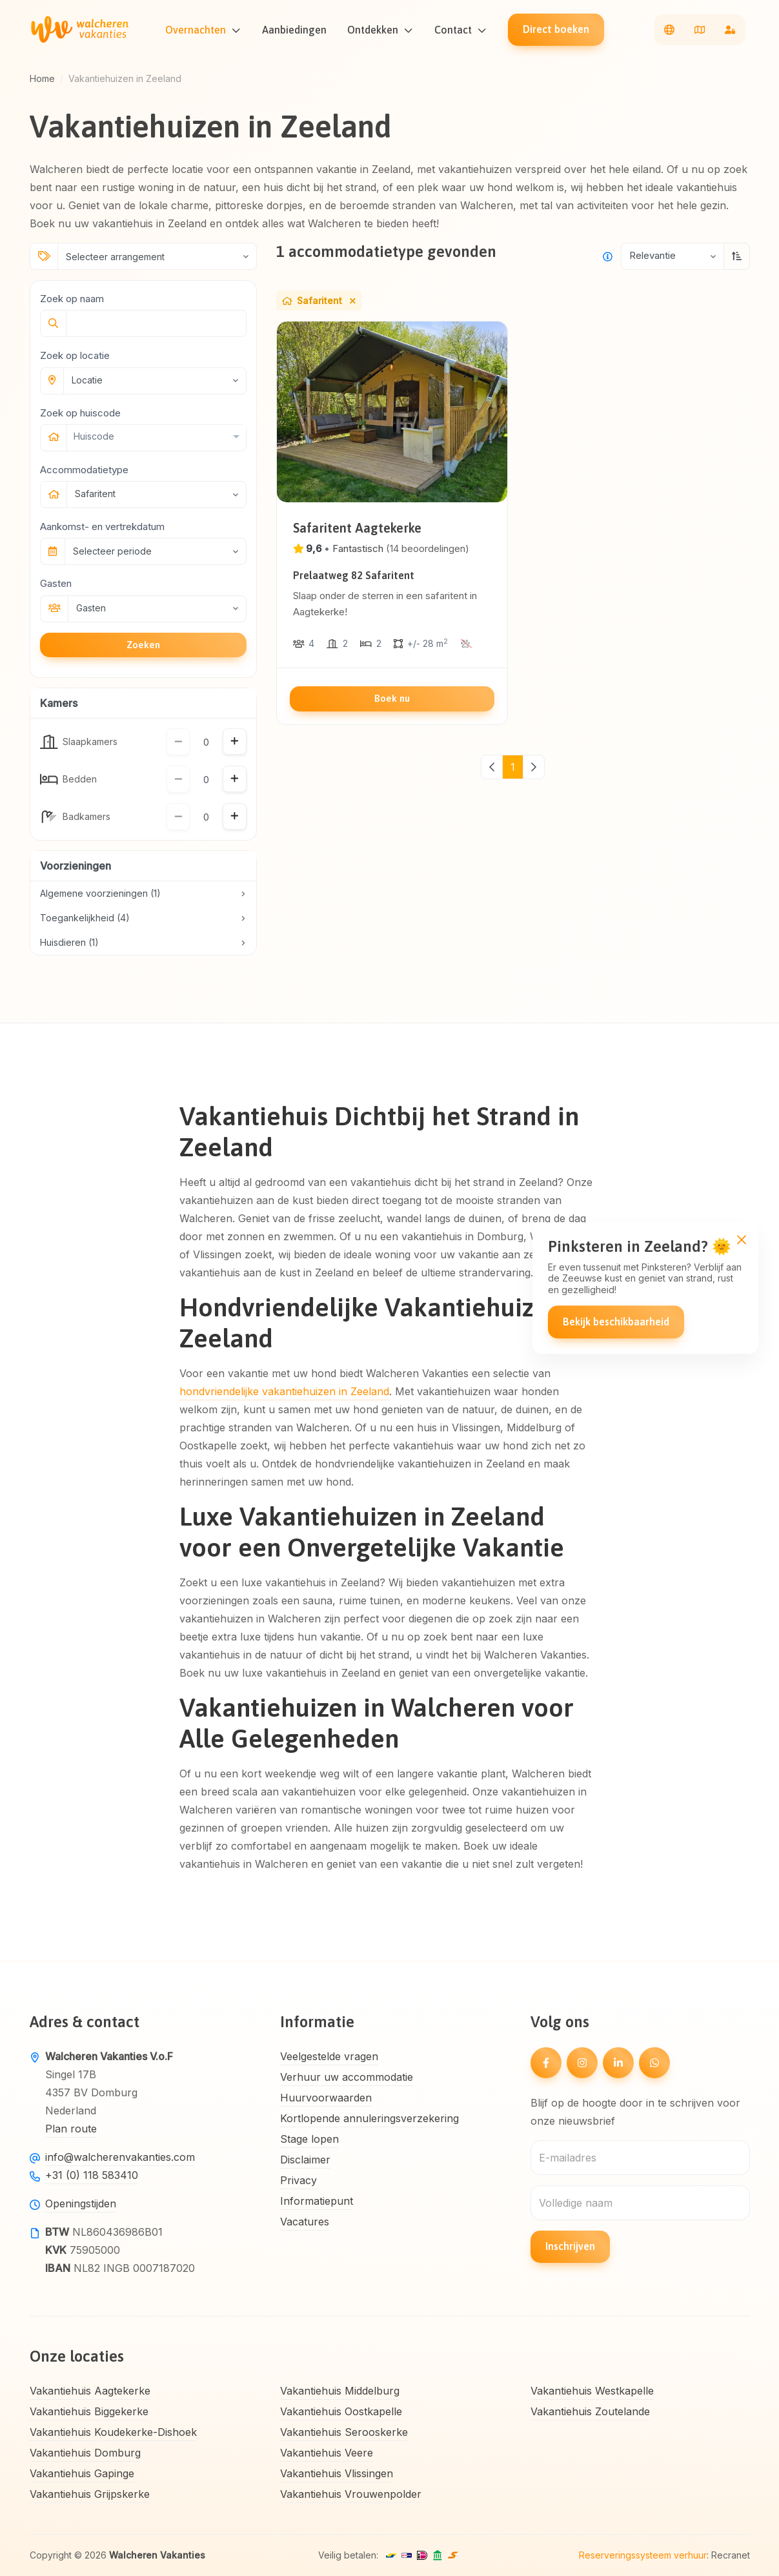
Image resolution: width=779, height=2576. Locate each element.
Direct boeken (560, 29)
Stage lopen (309, 2138)
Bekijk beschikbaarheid (616, 1321)
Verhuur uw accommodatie (346, 2076)
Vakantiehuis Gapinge (82, 2473)
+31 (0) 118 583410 (91, 2175)
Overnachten (200, 30)
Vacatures (304, 2221)
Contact (457, 30)
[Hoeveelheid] (206, 741)
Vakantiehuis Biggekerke (89, 2411)
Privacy (298, 2180)
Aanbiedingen (299, 30)
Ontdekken (377, 30)
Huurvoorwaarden (326, 2097)
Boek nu (392, 698)
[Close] (741, 1239)
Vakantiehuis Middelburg (340, 2390)
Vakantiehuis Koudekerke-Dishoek (113, 2432)
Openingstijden (80, 2203)
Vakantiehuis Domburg (85, 2452)
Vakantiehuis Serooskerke (344, 2432)
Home (42, 78)
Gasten (56, 583)
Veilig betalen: (348, 2555)
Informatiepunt (316, 2200)
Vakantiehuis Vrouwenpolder (350, 2494)
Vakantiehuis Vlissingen (336, 2473)
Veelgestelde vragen (329, 2056)
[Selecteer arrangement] (156, 256)
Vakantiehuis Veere (326, 2452)
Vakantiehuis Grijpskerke (90, 2494)
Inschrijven (570, 2246)
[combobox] (156, 436)
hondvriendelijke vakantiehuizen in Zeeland (284, 1391)
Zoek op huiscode (80, 413)
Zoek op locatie (75, 355)
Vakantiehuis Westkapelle (592, 2390)
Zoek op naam (72, 298)
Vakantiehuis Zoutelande (590, 2411)
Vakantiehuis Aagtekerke (90, 2390)
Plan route (71, 2128)
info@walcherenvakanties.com (120, 2157)
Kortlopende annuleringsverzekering (369, 2118)
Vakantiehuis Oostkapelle (341, 2411)
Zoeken (143, 644)
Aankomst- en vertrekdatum (102, 526)
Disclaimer (305, 2159)
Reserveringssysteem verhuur (643, 2555)
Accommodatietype (84, 470)
